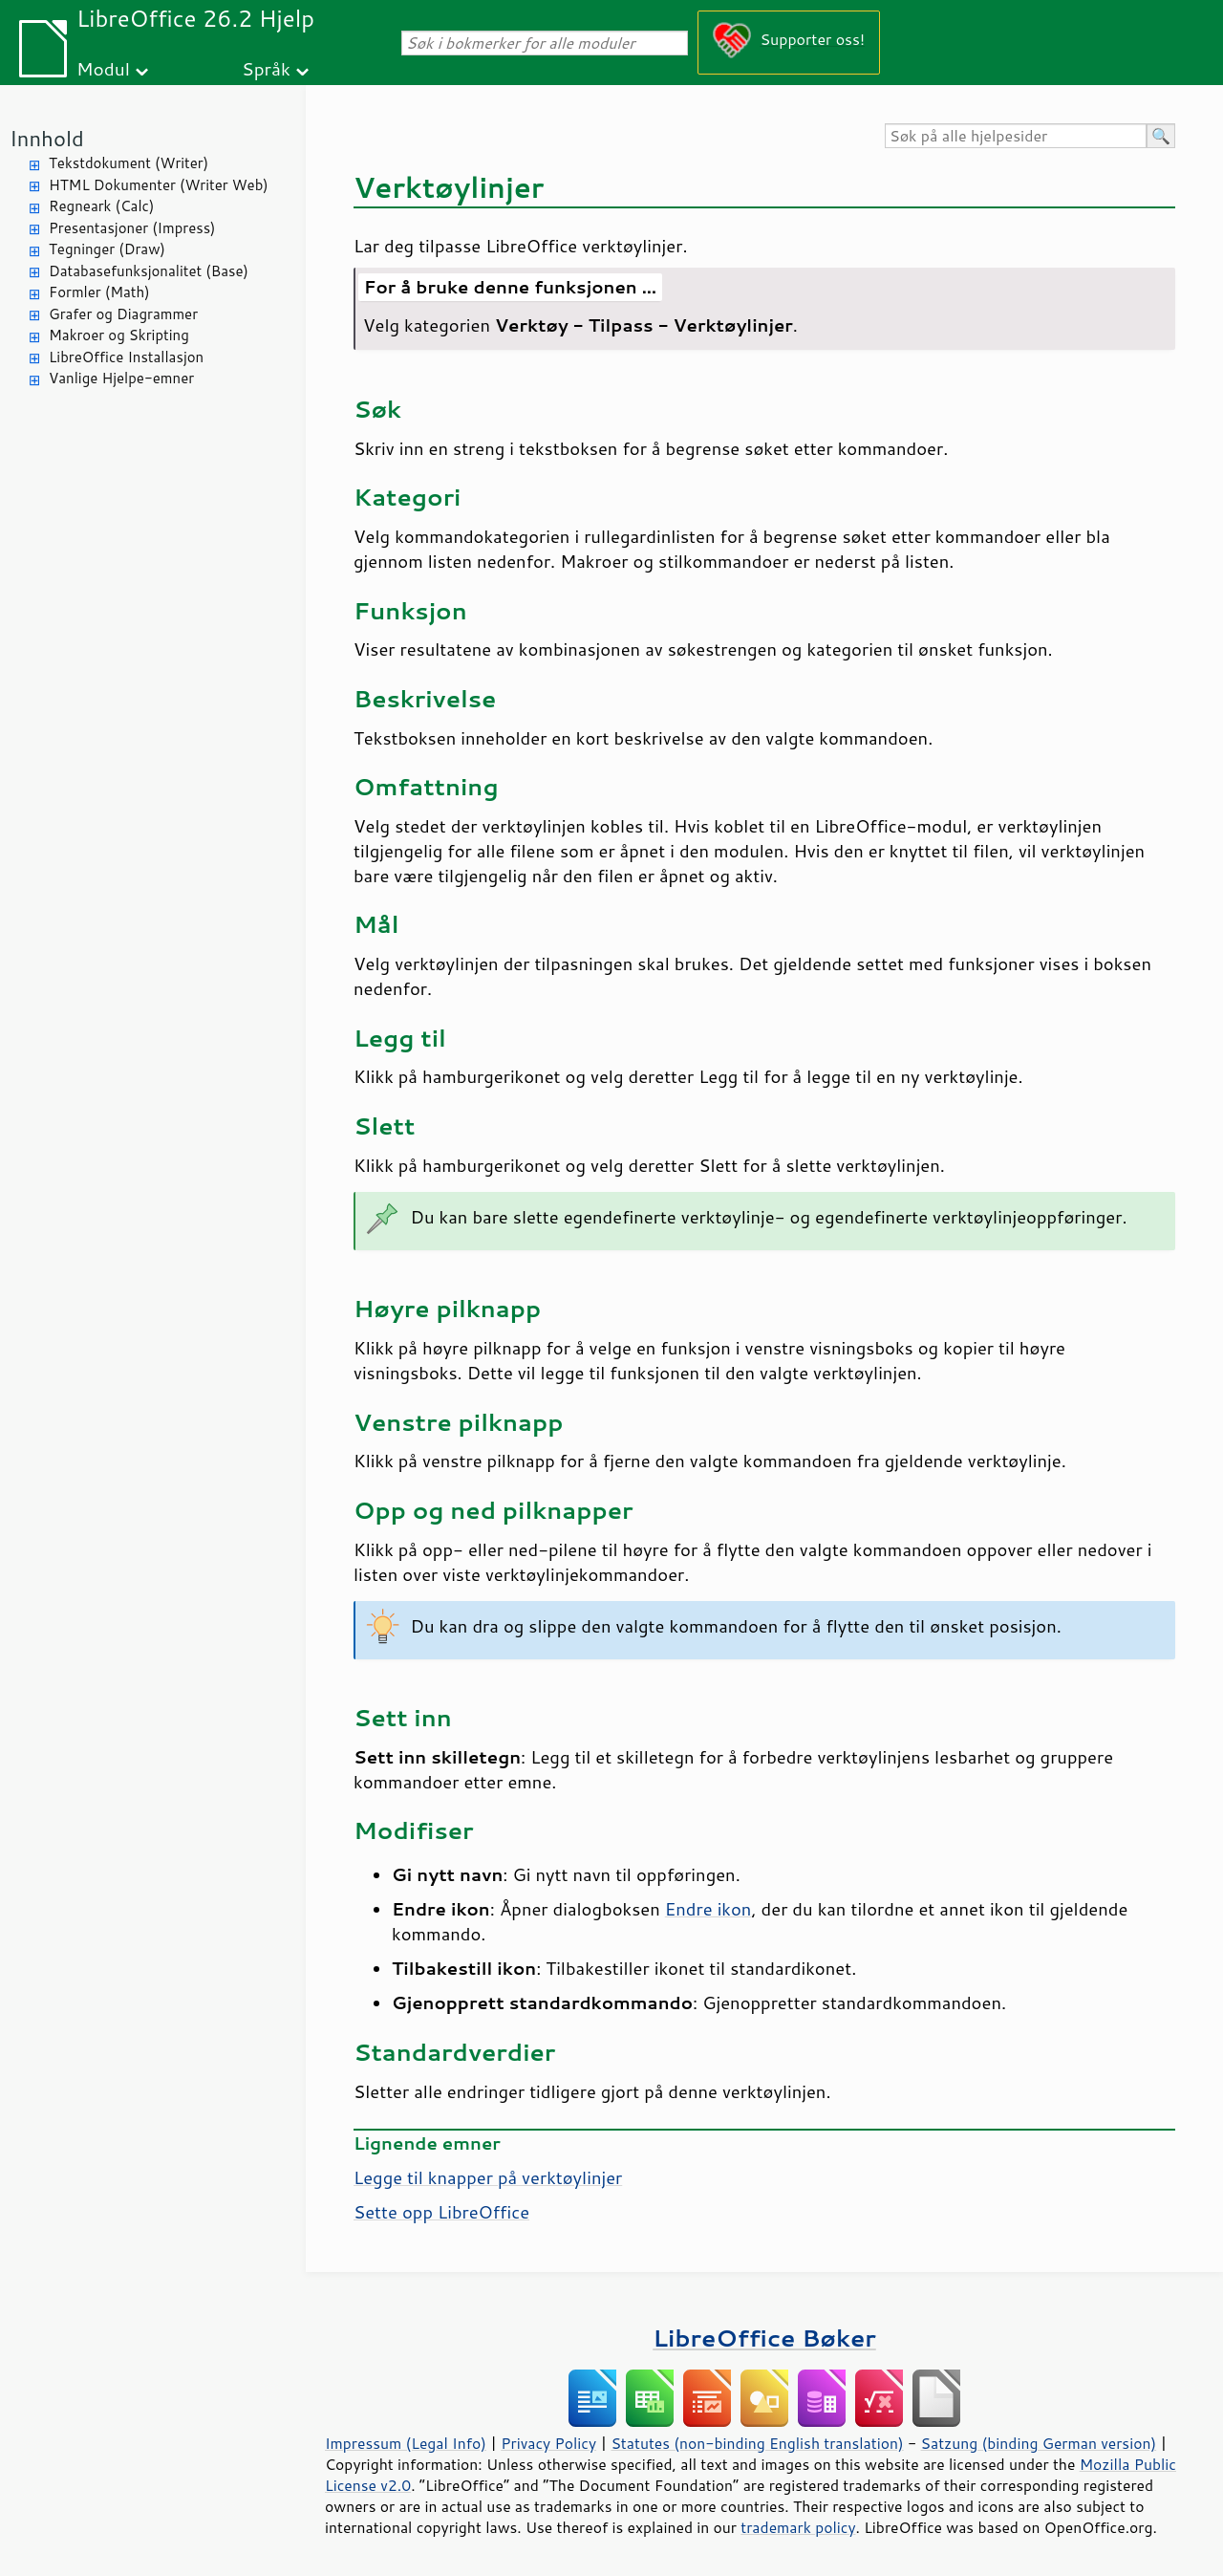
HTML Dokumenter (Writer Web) (158, 185)
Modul (103, 68)
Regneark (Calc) (101, 206)
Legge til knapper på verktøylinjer (488, 2177)
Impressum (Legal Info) (405, 2443)
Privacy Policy (548, 2443)
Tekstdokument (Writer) (128, 163)
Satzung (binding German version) (1039, 2443)
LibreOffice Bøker (764, 2337)
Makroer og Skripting (119, 335)
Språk (266, 68)
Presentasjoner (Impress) (132, 228)
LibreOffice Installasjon (126, 357)
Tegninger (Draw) (107, 249)
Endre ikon (708, 1908)
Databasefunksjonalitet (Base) (148, 271)
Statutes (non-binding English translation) (757, 2443)
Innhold (47, 138)
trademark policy (797, 2527)
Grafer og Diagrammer (123, 314)
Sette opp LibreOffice (441, 2211)
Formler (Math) (99, 292)
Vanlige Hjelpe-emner (121, 378)
